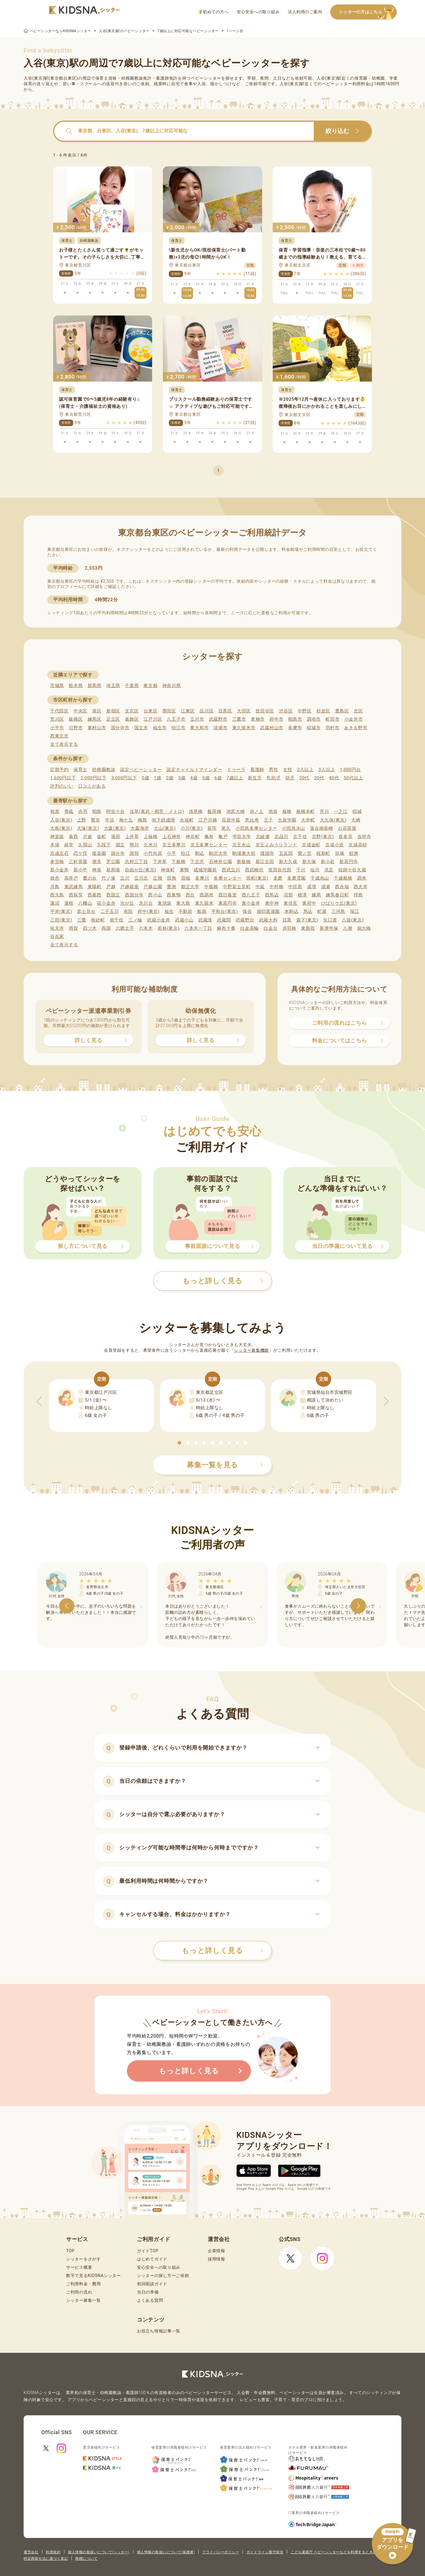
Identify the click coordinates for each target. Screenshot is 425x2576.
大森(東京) (115, 828)
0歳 (145, 778)
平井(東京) (61, 911)
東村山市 (97, 727)
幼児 (290, 778)
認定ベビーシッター (141, 769)
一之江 (341, 811)
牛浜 (109, 820)
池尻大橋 (235, 811)
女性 (287, 769)
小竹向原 (152, 853)
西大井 (360, 886)
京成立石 (59, 853)
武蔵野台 (245, 920)
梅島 (142, 820)
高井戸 (71, 878)
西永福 (342, 886)
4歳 (194, 778)
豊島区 (342, 711)
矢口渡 (330, 920)
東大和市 (199, 727)
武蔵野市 (218, 719)
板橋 (287, 811)
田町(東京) (257, 878)
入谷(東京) (61, 820)
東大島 (183, 903)
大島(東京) (61, 828)
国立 (120, 844)
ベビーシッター (206, 78)
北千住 (300, 836)
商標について (86, 2559)
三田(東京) (61, 920)
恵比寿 (252, 820)
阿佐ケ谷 (115, 811)
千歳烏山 (319, 878)
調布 (361, 878)
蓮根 (68, 903)
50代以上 (353, 778)
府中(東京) (149, 911)
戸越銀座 (129, 886)
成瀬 (325, 886)
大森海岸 (139, 828)
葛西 (73, 836)
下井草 (160, 861)
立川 (124, 878)
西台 (190, 895)
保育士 (80, 769)
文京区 (132, 711)
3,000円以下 (124, 778)
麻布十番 (226, 928)
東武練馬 (73, 886)
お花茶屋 (347, 828)
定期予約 (59, 769)
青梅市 (258, 719)
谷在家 (57, 936)
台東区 (150, 711)
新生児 (255, 778)
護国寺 (267, 853)
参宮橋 (57, 861)
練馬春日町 (337, 895)
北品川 (281, 836)
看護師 (257, 769)
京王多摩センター (209, 844)
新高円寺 (348, 861)
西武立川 (231, 870)
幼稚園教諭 (103, 769)
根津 (302, 895)
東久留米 (204, 903)
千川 (300, 870)
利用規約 (53, 2552)
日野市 (76, 727)
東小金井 (251, 903)
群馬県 (95, 685)
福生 (169, 911)
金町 (101, 836)
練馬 (316, 895)
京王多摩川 (174, 844)
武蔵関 (224, 920)
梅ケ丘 (126, 820)
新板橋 (244, 861)
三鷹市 (239, 719)
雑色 (54, 878)
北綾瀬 (263, 836)
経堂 (68, 844)
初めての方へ (213, 11)
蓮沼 (54, 903)
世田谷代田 (280, 870)
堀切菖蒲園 (268, 911)
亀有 (209, 836)
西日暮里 (227, 895)
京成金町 (311, 844)
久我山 (85, 844)
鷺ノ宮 (305, 853)
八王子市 (176, 719)
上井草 (132, 836)
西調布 (206, 895)
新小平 (80, 870)
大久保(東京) (333, 820)
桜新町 (323, 853)
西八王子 (251, 895)
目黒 (287, 920)
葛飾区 (132, 719)
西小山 (155, 895)
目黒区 (225, 711)
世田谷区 (265, 711)
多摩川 (202, 878)
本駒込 (291, 911)
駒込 (199, 853)
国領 (134, 853)
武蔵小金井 (158, 920)
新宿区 (113, 711)
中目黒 (295, 886)
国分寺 (118, 853)
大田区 (244, 711)
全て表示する (64, 744)
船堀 (201, 911)
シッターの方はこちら (368, 12)
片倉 (87, 836)
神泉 (96, 870)
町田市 (332, 719)
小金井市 (353, 719)
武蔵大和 (268, 920)
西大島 (57, 895)
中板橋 (211, 886)
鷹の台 (90, 878)
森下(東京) (307, 920)
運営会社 (31, 2552)
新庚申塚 (329, 928)
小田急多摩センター (256, 828)
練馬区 (95, 719)
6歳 (218, 778)
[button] (179, 1443)
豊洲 (171, 886)
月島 (54, 886)
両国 (106, 928)
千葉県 (132, 685)
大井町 (308, 820)
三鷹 (81, 920)
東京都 (150, 685)
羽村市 (332, 727)
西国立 (113, 895)
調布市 (314, 719)
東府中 (309, 903)
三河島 (338, 911)
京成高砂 (358, 844)
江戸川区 (152, 719)
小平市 (57, 727)
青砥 (68, 811)
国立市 (141, 727)
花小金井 (106, 903)
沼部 (288, 895)
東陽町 (95, 886)
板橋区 (76, 719)
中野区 (305, 711)
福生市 (160, 727)
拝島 (358, 895)
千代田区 (59, 711)
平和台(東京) (224, 911)
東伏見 (291, 903)
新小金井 (59, 870)
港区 (96, 711)
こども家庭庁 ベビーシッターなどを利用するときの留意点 (339, 2552)
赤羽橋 (289, 928)
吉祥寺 (364, 836)
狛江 (185, 853)
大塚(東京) (88, 828)
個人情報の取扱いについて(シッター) (99, 2552)
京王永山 (241, 844)
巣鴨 (184, 870)
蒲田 (115, 836)
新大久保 (288, 861)
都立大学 (190, 886)
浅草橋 (196, 811)
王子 (268, 820)
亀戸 (223, 836)
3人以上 (326, 769)
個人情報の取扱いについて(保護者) (166, 2552)
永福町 (187, 820)
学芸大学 (242, 836)
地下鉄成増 (163, 820)
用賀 (73, 928)
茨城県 (57, 685)
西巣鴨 (174, 895)
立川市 (197, 719)
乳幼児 (273, 778)
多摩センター (227, 878)
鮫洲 (353, 853)
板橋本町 (305, 811)
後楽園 (99, 853)
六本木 (146, 928)
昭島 (97, 811)
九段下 (104, 844)
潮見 (96, 861)
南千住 (117, 920)
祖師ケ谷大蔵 (352, 870)
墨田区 (169, 711)
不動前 (185, 911)
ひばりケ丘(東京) (339, 903)
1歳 (157, 778)
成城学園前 (205, 870)
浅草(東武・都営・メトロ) (157, 811)
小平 (171, 853)
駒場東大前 (244, 853)
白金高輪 (249, 928)
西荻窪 (76, 895)
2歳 (169, 778)
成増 (311, 886)
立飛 (157, 878)
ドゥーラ (236, 769)
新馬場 (113, 870)
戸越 (110, 886)
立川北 (141, 878)
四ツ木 (90, 928)
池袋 (272, 811)
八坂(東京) (353, 920)
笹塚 (339, 853)
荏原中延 (231, 820)
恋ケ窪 (80, 853)
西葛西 (95, 895)
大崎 (355, 820)
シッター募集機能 (251, 1350)
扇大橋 (364, 928)
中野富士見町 (237, 886)
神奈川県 (171, 685)
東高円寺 (227, 903)
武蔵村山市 (271, 727)
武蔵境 (205, 920)
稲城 (357, 811)
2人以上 (305, 769)
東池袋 (164, 903)
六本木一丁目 (198, 928)
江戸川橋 (207, 820)
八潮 (347, 928)
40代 (334, 778)
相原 (54, 811)
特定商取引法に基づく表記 (46, 2559)
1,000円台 (350, 769)
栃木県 (76, 685)
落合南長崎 (321, 828)
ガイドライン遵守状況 (264, 2552)
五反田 (286, 853)
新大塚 (309, 861)
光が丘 (127, 903)
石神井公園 (220, 861)
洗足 (329, 870)
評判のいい (61, 786)
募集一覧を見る (225, 1465)
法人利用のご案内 (305, 11)
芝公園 (113, 861)
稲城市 (314, 727)
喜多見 (345, 836)
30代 (319, 778)
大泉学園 (287, 820)
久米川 (151, 844)
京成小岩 (334, 844)
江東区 (188, 711)
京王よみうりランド (276, 844)
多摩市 (295, 727)
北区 (358, 711)
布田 (128, 911)
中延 (260, 886)
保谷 (247, 911)
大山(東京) (165, 828)
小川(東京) (192, 828)
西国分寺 (134, 895)
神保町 (168, 870)
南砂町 (98, 920)
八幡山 (85, 903)
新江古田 (265, 861)
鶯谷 (95, 820)
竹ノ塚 (108, 878)
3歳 (182, 778)
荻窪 (212, 828)
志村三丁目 (136, 861)
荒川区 (57, 719)
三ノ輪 (135, 920)
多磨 (277, 878)
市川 (324, 811)
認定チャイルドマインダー (194, 769)
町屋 (321, 911)
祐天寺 (57, 928)
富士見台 (86, 911)
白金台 (270, 928)
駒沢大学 (218, 853)
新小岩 (328, 861)
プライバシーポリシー (220, 2552)
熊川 (134, 844)
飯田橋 (214, 811)
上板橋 (151, 836)
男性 (273, 769)
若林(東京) (169, 928)
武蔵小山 (184, 920)
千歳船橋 (343, 878)
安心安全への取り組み (258, 11)
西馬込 (272, 895)
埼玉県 (113, 685)
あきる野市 (355, 727)
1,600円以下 (63, 778)
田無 (171, 878)
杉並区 (323, 711)
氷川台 (146, 903)
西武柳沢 (254, 870)
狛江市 (178, 727)
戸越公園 (152, 886)
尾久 (226, 828)
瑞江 (354, 911)
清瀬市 (220, 727)
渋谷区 (286, 711)
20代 (304, 778)
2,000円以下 (93, 778)
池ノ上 (257, 811)
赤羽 (82, 811)
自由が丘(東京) (140, 870)
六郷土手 (125, 928)
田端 (185, 878)
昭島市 (295, 719)
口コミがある (92, 786)
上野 (81, 820)
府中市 (276, 719)
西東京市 (59, 736)
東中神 (272, 903)
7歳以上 (235, 778)
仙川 (314, 870)
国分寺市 (120, 727)
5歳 (206, 778)
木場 (54, 844)
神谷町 (193, 836)
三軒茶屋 (78, 861)
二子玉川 (109, 911)
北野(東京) (323, 836)
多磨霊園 (296, 878)
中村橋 (276, 886)
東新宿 (308, 928)
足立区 (113, 719)
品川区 (206, 711)
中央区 (80, 711)
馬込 (308, 911)
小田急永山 (293, 828)
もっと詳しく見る (222, 1950)
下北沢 (197, 861)
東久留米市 (244, 727)
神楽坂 (57, 836)
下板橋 (178, 861)
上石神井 (171, 836)
